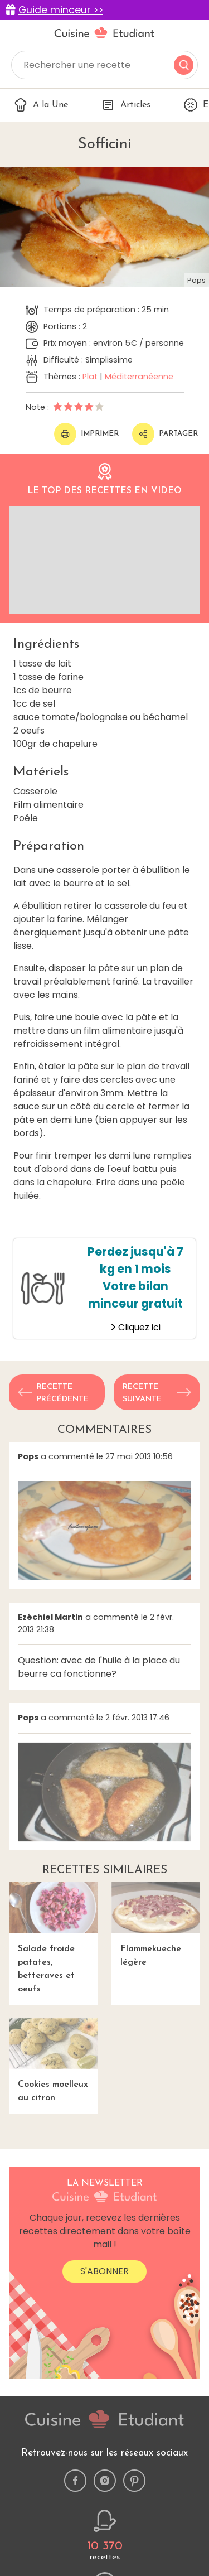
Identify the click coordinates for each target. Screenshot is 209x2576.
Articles (125, 105)
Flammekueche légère (156, 1924)
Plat (90, 376)
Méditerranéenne (139, 376)
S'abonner (104, 2271)
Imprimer (86, 434)
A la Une (41, 105)
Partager (165, 434)
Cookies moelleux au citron (53, 2060)
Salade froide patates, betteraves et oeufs (53, 1937)
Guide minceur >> (60, 10)
